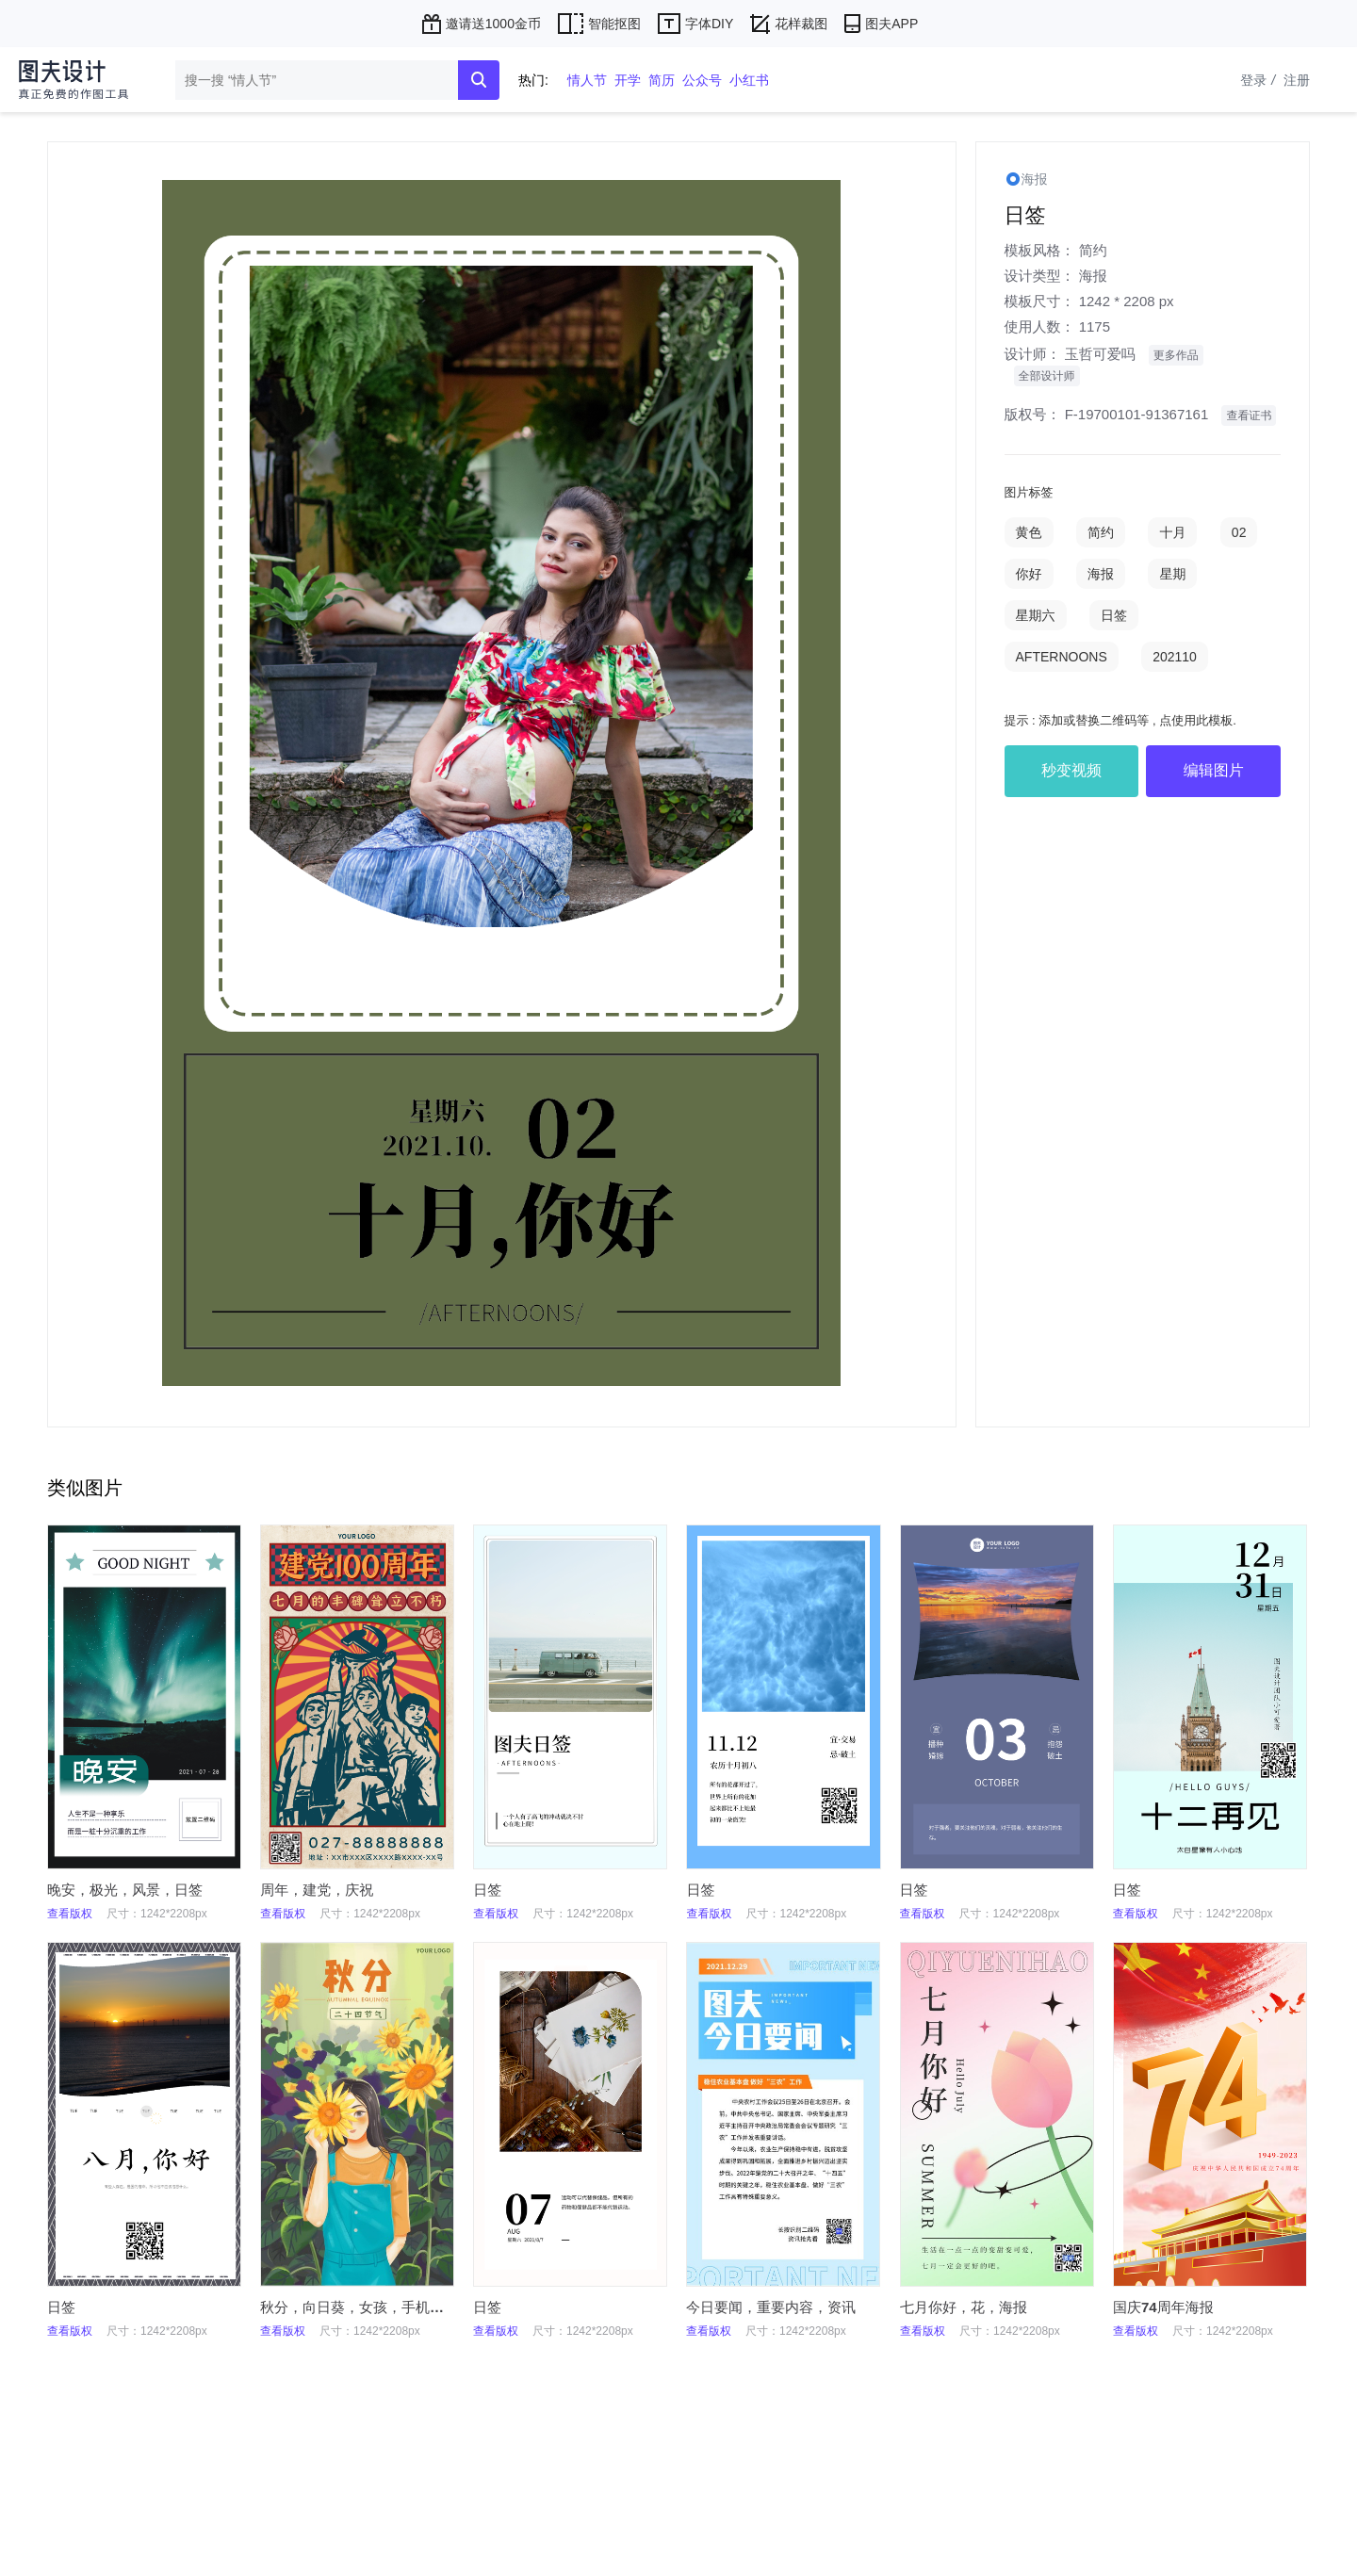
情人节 (587, 80)
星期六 (1035, 615)
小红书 (749, 80)
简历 (661, 80)
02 (1239, 532)
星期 (1172, 573)
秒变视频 (1071, 770)
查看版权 (69, 1913)
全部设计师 (1047, 376)
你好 (1029, 573)
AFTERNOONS (1061, 656)
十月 (1172, 532)
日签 (1114, 615)
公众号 (702, 80)
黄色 (1029, 532)
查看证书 (1248, 415)
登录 (1260, 80)
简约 (1093, 250)
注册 (1296, 80)
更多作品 (1176, 355)
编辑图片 (1214, 770)
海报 (1093, 276)
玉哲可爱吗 (1100, 354)
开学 (627, 80)
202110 (1175, 656)
